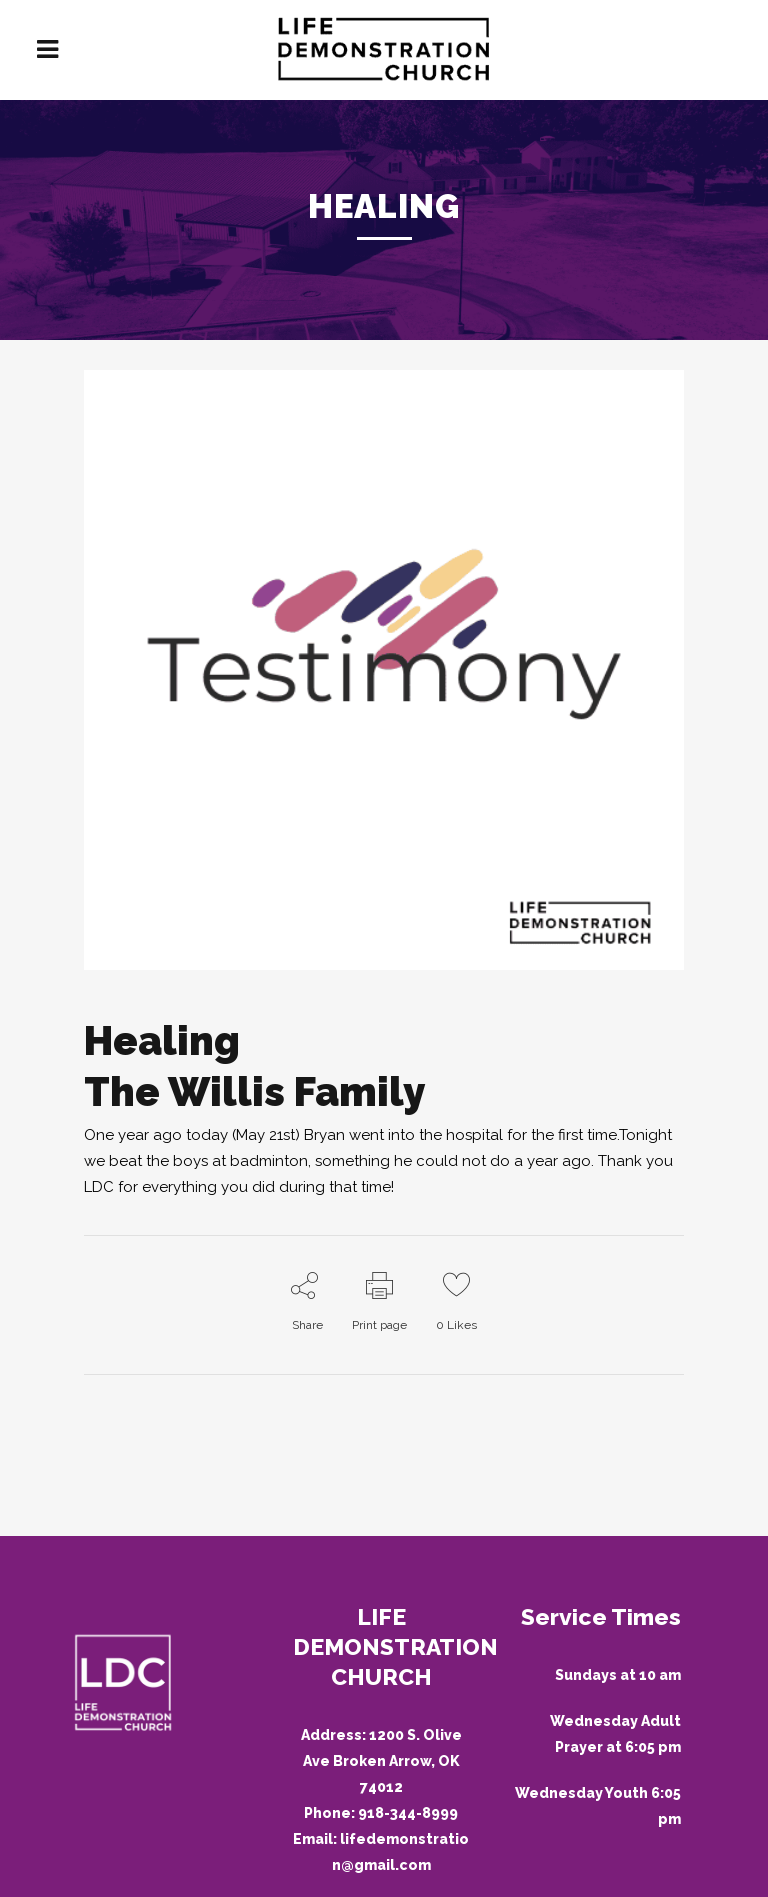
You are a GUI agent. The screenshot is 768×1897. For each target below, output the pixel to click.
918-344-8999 (408, 1813)
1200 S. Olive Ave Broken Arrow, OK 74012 (382, 1761)
